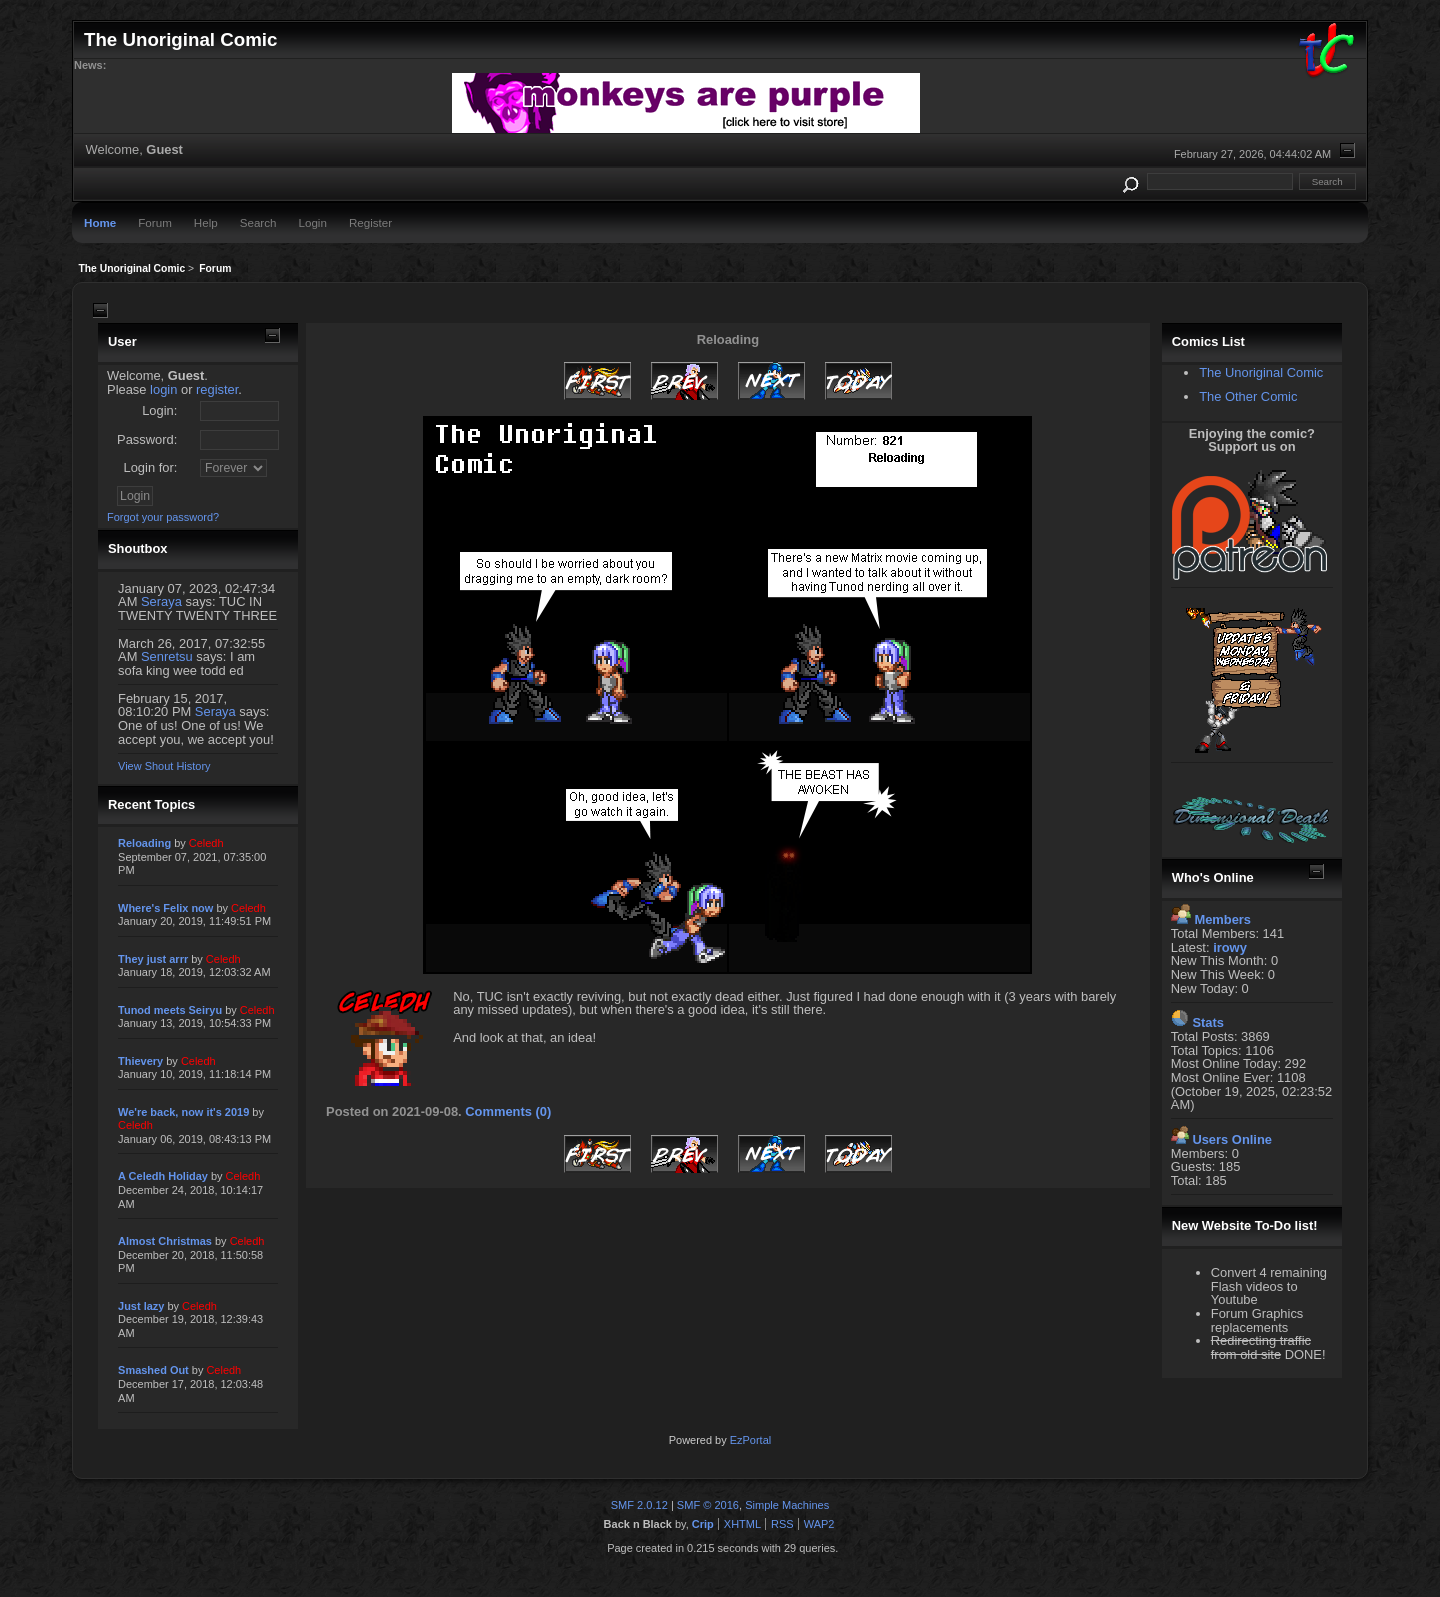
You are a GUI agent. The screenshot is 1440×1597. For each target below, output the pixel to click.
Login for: (151, 467)
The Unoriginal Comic (1261, 372)
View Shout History (164, 766)
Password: (147, 439)
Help (206, 222)
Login (313, 222)
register (217, 389)
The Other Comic (1248, 396)
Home (100, 222)
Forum (155, 222)
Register (370, 222)
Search (258, 222)
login (163, 389)
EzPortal (750, 1440)
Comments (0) (508, 1111)
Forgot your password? (163, 517)
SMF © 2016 (708, 1505)
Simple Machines (787, 1505)
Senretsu (167, 656)
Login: (159, 410)
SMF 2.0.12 (639, 1505)
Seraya (161, 601)
